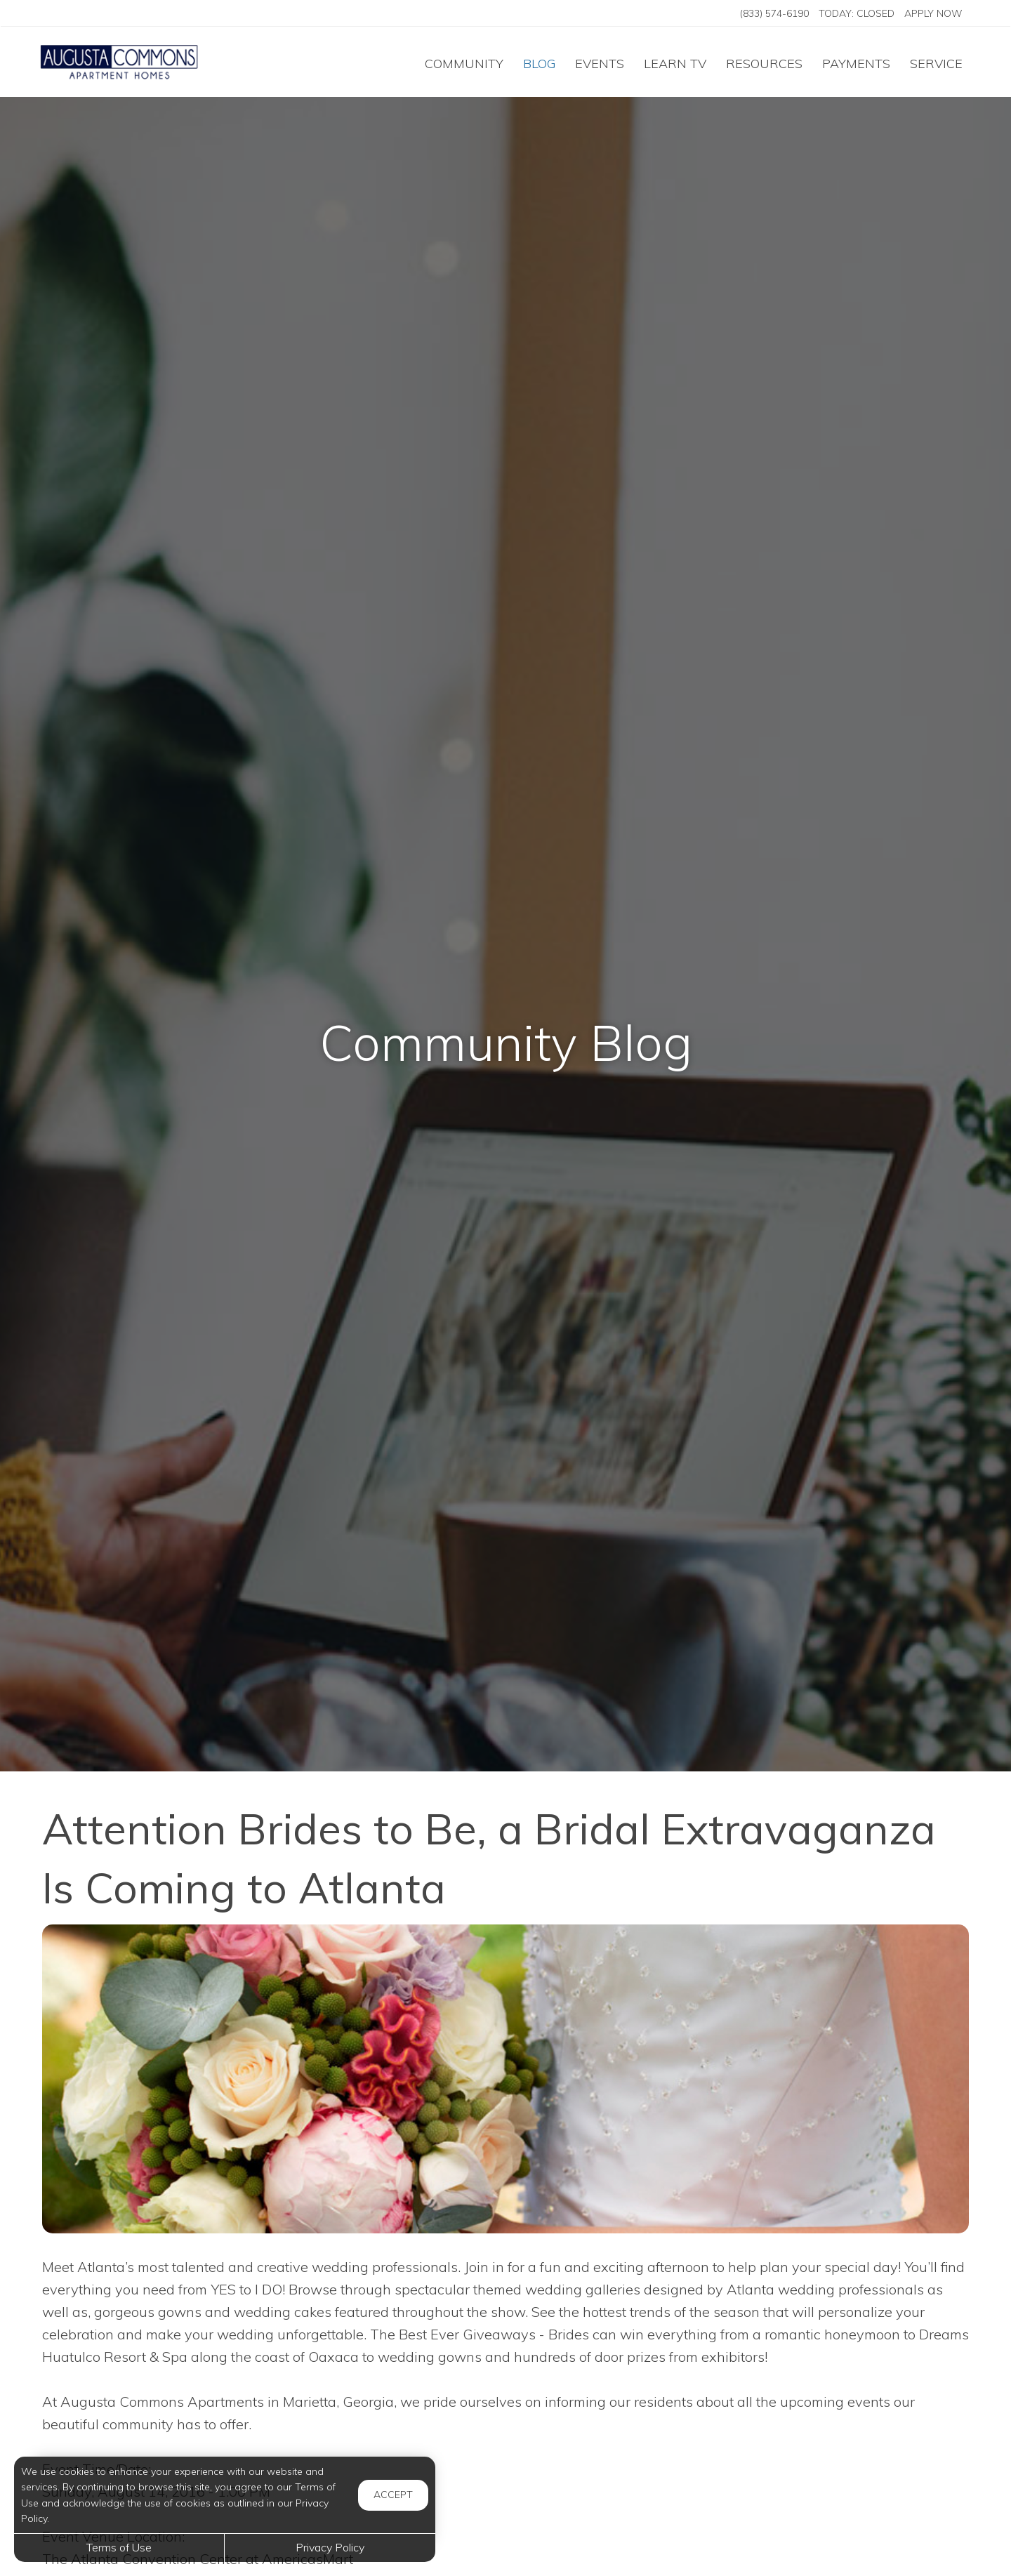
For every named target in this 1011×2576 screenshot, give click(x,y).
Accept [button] (393, 2494)
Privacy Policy (330, 2547)
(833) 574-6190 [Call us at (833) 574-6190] (774, 13)
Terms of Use (119, 2547)
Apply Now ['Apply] (933, 13)
